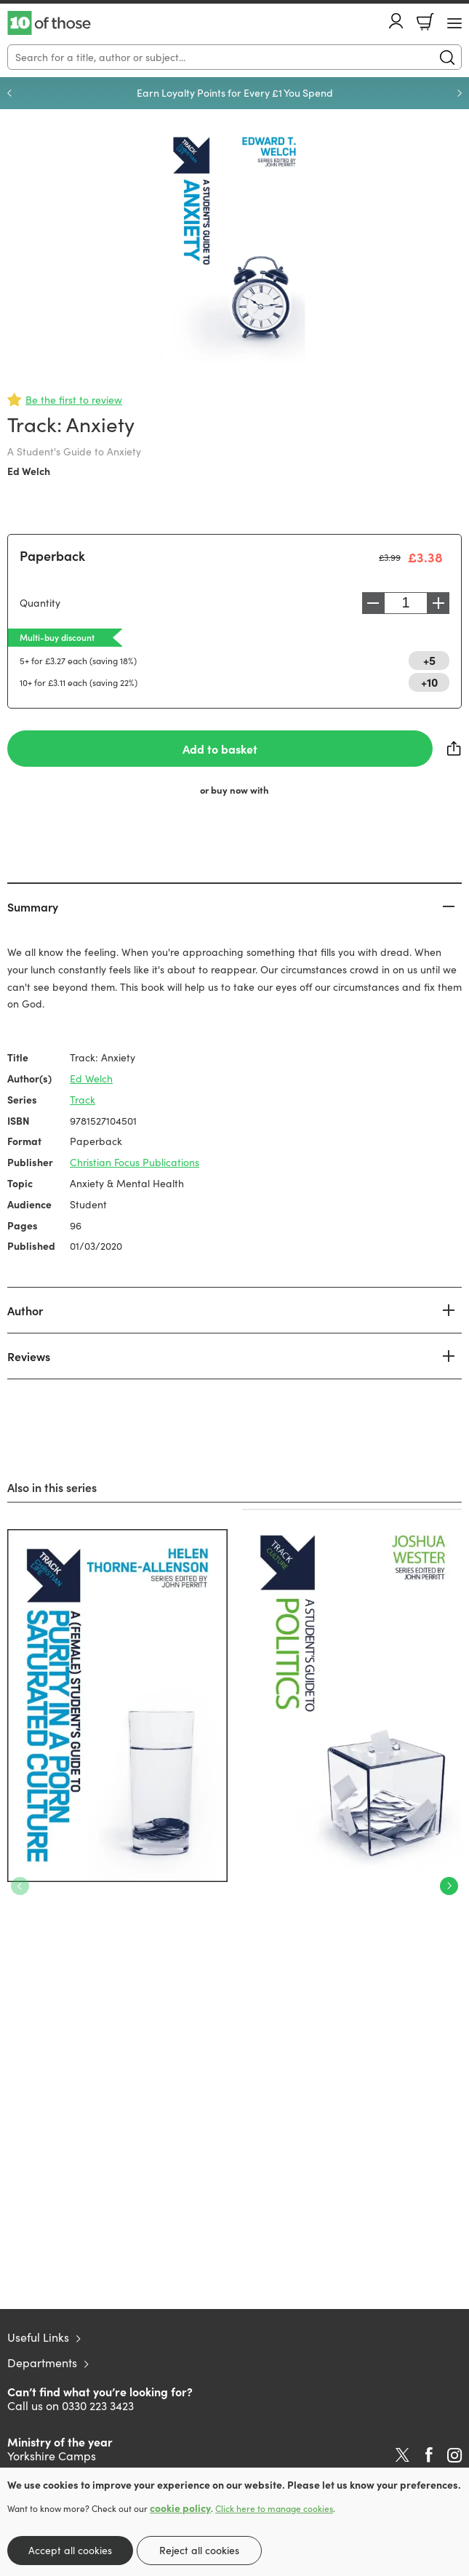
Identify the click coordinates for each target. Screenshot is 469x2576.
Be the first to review (73, 400)
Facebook (429, 2455)
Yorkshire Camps (51, 2455)
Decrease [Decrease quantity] (373, 603)
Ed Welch (28, 470)
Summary (32, 906)
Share (454, 748)
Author (25, 1310)
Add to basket (220, 749)
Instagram (454, 2455)
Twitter (402, 2455)
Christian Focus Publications (134, 1162)
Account (396, 20)
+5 (429, 660)
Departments (42, 2362)
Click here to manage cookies (274, 2508)
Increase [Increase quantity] (438, 603)
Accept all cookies (70, 2550)
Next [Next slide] (459, 93)
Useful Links (38, 2337)
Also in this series (52, 1487)
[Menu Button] (454, 23)
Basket (425, 22)
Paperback (52, 555)
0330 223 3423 (98, 2405)
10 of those (49, 23)
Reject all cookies (199, 2550)
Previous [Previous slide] (9, 93)
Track (82, 1099)
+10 (429, 682)
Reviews (28, 1356)
